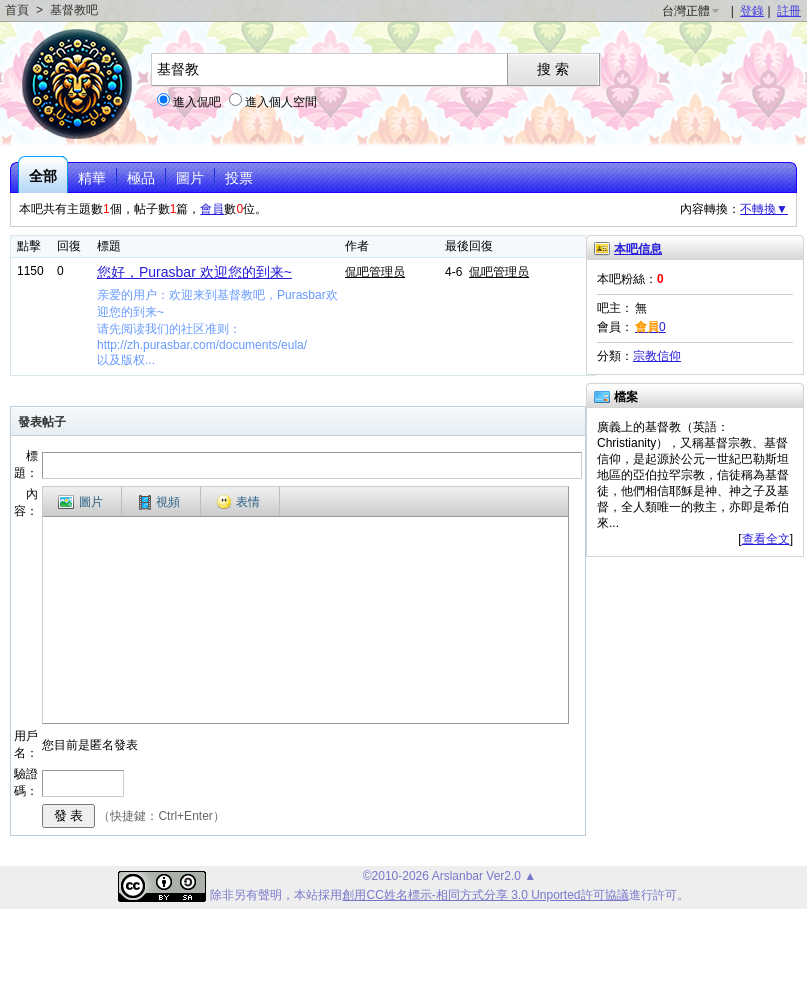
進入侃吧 (197, 102)
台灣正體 (686, 11)
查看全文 (766, 539)
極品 (141, 178)
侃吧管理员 (375, 272)
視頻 (159, 502)
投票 (239, 178)
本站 (306, 895)
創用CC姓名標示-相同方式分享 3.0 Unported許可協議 (485, 895)
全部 (43, 176)
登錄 (752, 11)
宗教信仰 (657, 356)
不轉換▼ (764, 209)
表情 (238, 502)
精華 (92, 178)
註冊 (789, 11)
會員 (212, 209)
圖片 (190, 178)
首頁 (17, 10)
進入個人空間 (281, 102)
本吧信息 (638, 249)
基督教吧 (74, 10)
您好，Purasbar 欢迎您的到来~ (194, 272)
